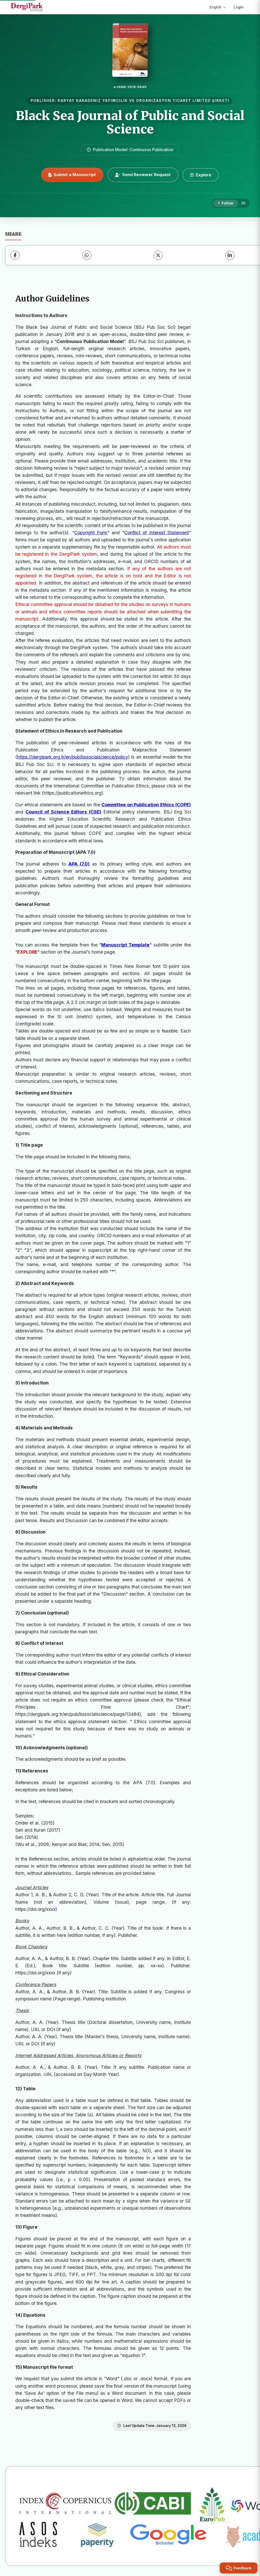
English (218, 7)
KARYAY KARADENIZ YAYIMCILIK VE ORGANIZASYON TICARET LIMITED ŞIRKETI (143, 101)
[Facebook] (15, 255)
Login (239, 7)
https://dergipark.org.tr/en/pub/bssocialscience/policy (72, 757)
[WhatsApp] (86, 255)
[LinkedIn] (229, 255)
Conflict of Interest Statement (156, 532)
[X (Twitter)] (158, 255)
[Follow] (225, 203)
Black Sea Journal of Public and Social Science (130, 122)
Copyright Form (90, 532)
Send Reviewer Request (143, 174)
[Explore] (200, 174)
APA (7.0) (79, 864)
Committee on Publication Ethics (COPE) (146, 804)
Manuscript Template (125, 944)
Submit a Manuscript (72, 174)
